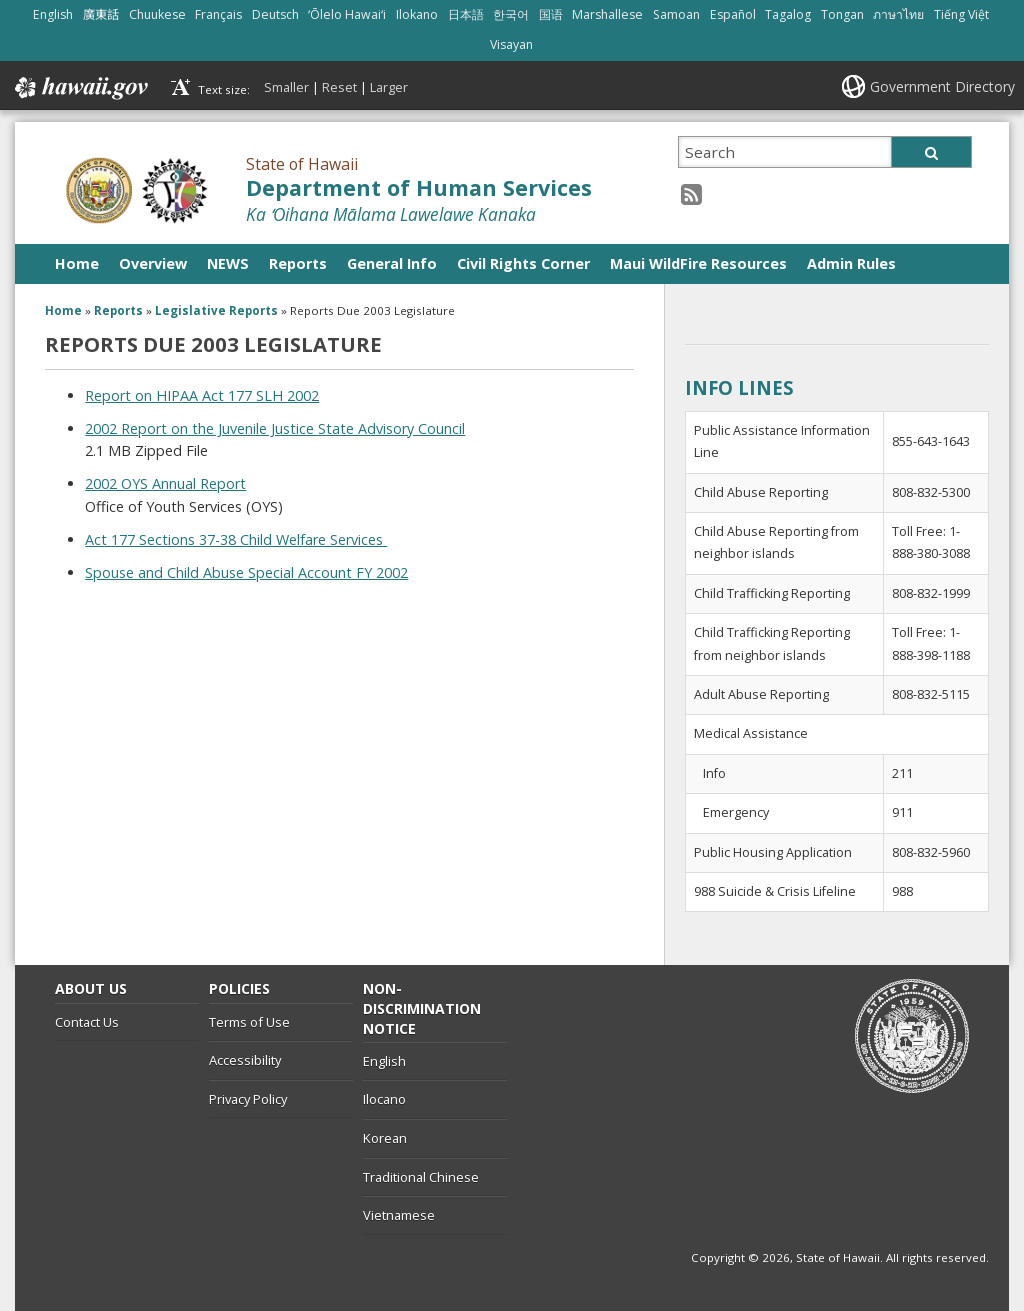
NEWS (228, 263)
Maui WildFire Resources (698, 263)
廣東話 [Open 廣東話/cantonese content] (101, 14)
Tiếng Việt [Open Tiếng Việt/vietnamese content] (961, 14)
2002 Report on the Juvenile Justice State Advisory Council (275, 428)
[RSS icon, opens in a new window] (691, 193)
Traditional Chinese (421, 1177)
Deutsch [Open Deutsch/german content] (275, 14)
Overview (153, 263)
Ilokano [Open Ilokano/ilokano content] (417, 14)
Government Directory (942, 86)
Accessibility (245, 1060)
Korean (385, 1138)
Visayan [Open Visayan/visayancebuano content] (511, 44)
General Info (392, 263)
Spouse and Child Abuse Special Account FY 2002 (246, 572)
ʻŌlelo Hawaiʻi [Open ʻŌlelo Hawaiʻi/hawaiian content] (347, 14)
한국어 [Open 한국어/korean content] (511, 14)
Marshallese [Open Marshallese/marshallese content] (607, 14)
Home (77, 263)
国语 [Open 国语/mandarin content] (551, 14)
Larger (389, 87)
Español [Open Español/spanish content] (733, 14)
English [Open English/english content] (53, 14)
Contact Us (87, 1022)
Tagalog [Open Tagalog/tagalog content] (788, 14)
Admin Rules (851, 263)
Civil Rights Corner (523, 263)
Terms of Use (249, 1022)
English (384, 1061)
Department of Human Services (419, 187)
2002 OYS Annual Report (165, 483)
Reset (339, 87)
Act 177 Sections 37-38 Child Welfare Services (236, 539)
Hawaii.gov (79, 88)
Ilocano (384, 1099)
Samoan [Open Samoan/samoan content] (676, 14)
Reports (298, 263)
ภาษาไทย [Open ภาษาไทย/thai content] (898, 14)
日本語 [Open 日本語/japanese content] (466, 14)
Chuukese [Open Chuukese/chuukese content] (157, 14)
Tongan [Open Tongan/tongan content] (842, 14)
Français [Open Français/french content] (218, 14)
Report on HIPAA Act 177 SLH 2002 (202, 395)
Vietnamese (399, 1215)
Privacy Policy (248, 1099)
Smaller (286, 87)
